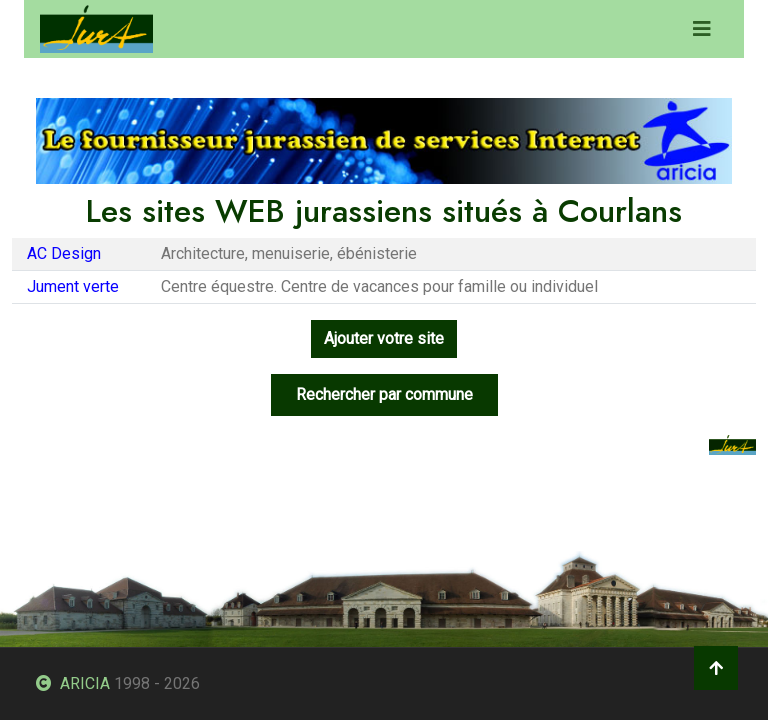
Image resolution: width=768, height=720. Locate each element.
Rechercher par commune (384, 394)
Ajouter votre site (384, 338)
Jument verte (73, 286)
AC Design (64, 253)
